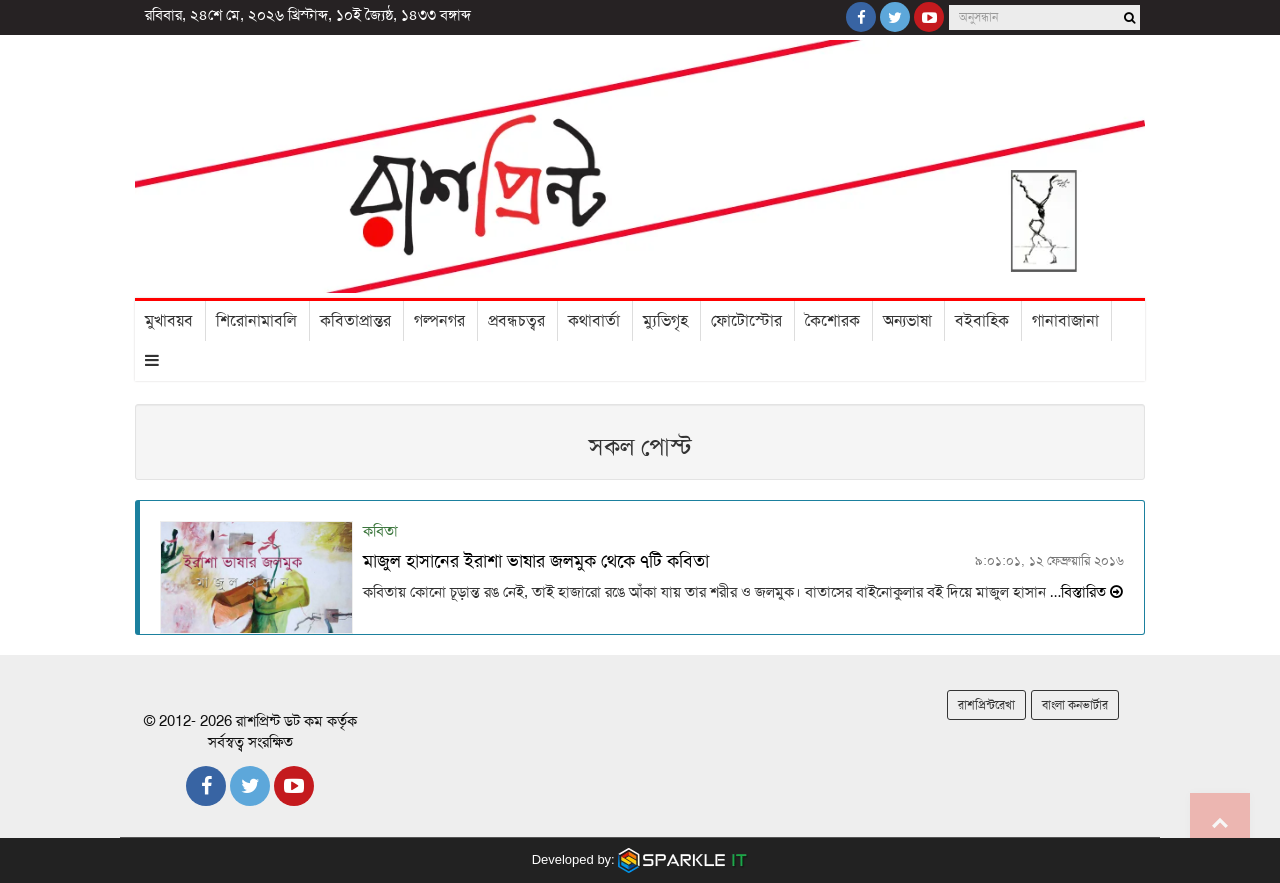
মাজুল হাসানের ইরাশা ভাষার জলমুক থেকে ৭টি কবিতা (536, 561)
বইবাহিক (982, 321)
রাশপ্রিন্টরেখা (986, 705)
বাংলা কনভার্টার (1075, 705)
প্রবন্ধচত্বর (516, 321)
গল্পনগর (439, 321)
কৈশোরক (832, 321)
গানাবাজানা (1065, 321)
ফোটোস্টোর (746, 321)
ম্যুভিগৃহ (665, 321)
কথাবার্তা (594, 321)
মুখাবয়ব (169, 321)
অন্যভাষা (907, 321)
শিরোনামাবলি (256, 321)
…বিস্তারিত (1085, 592)
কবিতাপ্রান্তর (355, 321)
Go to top (1220, 823)
